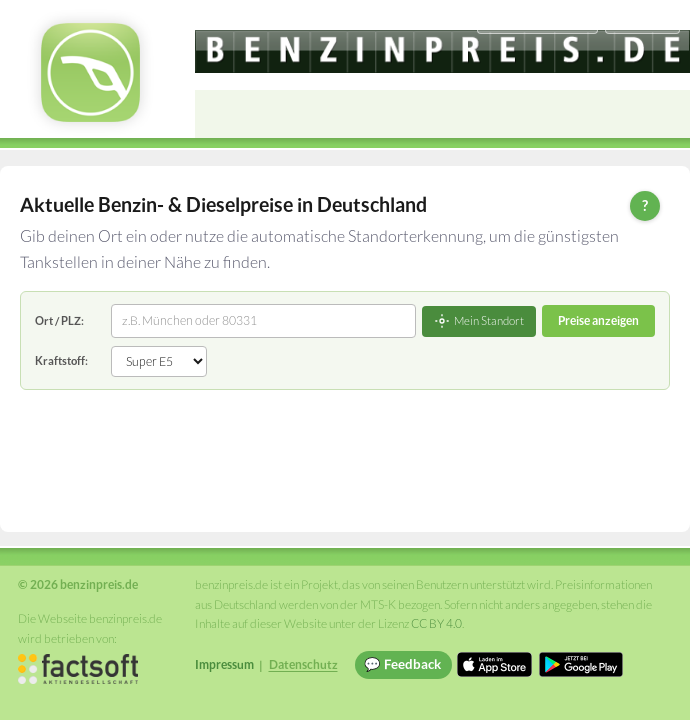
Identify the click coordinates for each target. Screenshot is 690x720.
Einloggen (642, 19)
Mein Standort (479, 321)
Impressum (224, 664)
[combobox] (263, 321)
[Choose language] (537, 20)
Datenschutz (303, 664)
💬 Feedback (402, 664)
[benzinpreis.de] (442, 51)
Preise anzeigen (598, 320)
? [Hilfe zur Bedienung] (645, 205)
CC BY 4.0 (436, 623)
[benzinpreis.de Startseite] (90, 72)
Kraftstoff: (61, 360)
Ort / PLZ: (59, 320)
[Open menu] (666, 114)
